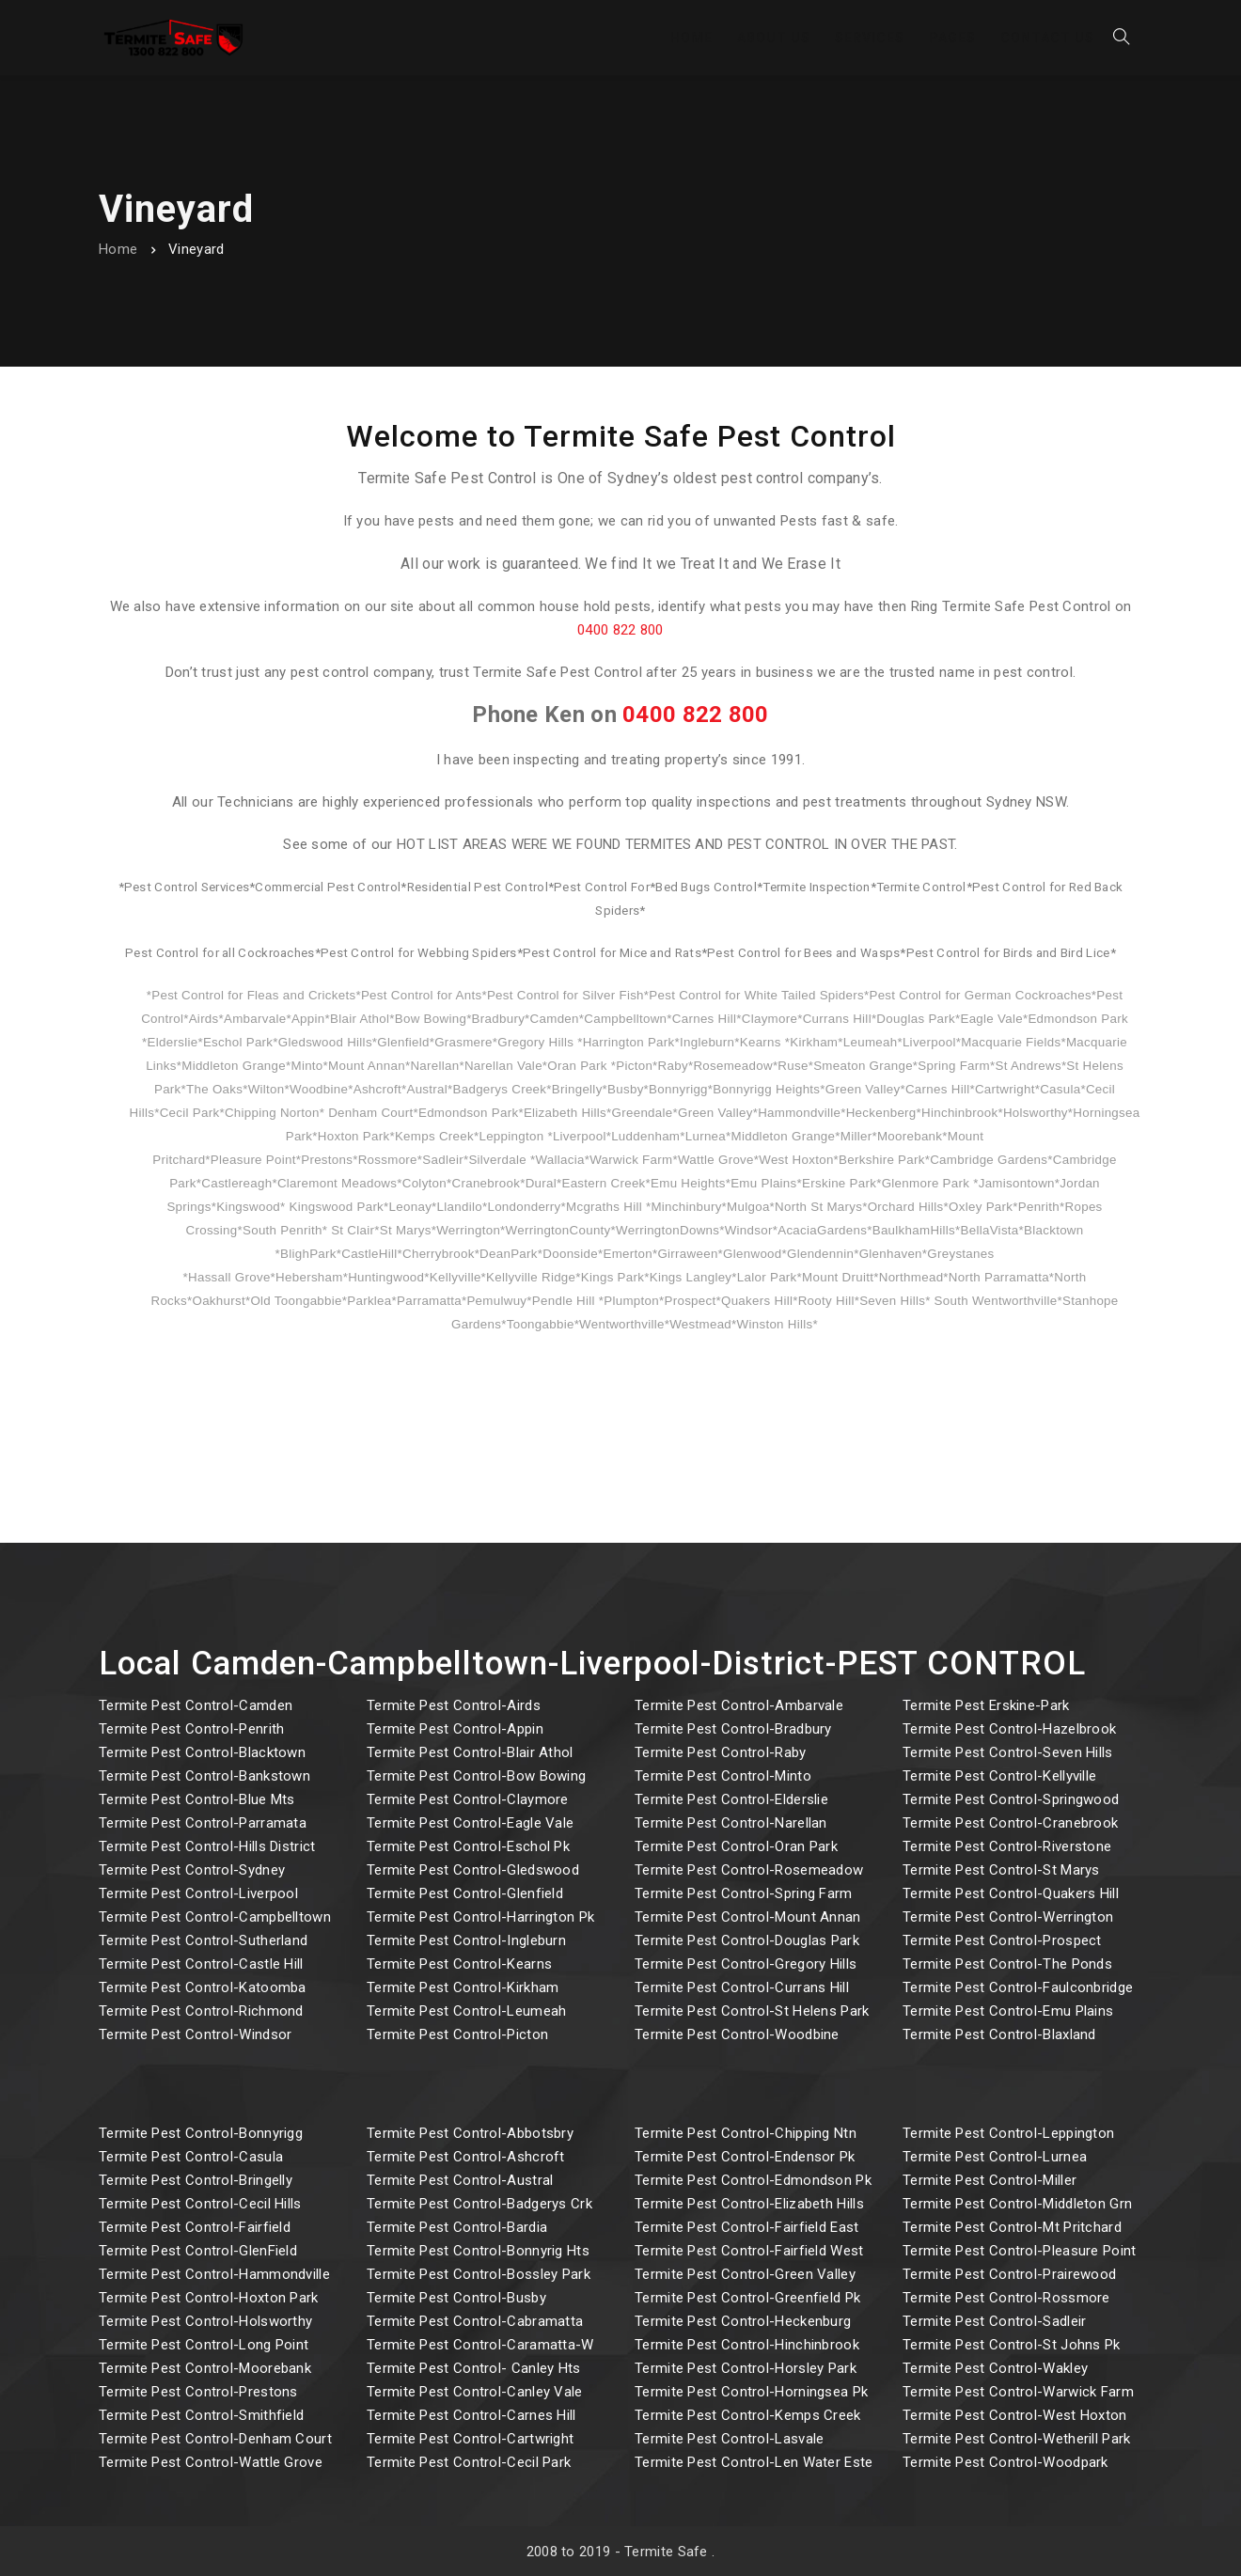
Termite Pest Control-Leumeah (466, 2011)
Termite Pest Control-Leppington (1008, 2133)
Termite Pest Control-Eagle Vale (470, 1822)
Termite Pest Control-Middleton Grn (1017, 2203)
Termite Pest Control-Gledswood (473, 1869)
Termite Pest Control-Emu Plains (1008, 2011)
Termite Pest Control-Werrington (1008, 1916)
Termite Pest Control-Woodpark (1005, 2462)
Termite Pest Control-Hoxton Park (209, 2297)
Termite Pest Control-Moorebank (205, 2368)
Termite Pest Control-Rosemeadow (749, 1869)
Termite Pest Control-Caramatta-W (480, 2344)
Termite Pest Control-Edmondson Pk (753, 2180)
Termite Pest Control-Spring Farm (744, 1893)
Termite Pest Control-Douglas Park (747, 1940)
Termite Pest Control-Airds (454, 1705)
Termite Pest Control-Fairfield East (747, 2227)
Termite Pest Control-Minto (723, 1775)
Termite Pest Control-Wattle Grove (210, 2462)
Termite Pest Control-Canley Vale (475, 2391)
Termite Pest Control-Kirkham (462, 1987)
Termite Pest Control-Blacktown (202, 1752)
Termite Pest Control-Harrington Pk (480, 1916)
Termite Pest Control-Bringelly (195, 2180)
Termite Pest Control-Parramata (202, 1822)
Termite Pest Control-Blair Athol (470, 1752)
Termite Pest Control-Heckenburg (743, 2321)
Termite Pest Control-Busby (456, 2297)
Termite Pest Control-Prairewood (1009, 2274)
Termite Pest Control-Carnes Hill (471, 2415)
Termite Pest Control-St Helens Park (752, 2011)
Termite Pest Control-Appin (455, 1728)
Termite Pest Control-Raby (721, 1752)
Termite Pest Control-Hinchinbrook (747, 2344)
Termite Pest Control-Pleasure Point (1020, 2250)
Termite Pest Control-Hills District (207, 1846)
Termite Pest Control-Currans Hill (742, 1987)
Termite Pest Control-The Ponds (1007, 1964)
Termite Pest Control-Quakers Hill (1011, 1893)
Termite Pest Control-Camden (195, 1705)
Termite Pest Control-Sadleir (994, 2321)
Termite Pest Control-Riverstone (1007, 1846)
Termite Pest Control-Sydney (192, 1869)
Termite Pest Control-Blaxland (999, 2034)
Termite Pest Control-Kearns (459, 1964)
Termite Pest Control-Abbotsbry (470, 2133)
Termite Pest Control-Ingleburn (466, 1940)
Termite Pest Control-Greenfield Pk (747, 2297)
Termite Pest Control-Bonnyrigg (201, 2133)
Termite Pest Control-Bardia (457, 2227)
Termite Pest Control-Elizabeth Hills (749, 2203)
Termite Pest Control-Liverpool (198, 1893)
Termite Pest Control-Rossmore (1006, 2297)
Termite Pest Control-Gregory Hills (745, 1964)
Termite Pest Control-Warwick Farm (1018, 2391)
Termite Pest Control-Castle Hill (201, 1964)
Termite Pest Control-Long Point (203, 2344)
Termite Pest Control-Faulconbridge (1018, 1987)
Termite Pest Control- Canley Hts (474, 2368)
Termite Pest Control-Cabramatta (475, 2321)
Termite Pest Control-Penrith (191, 1728)
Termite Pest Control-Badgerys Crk (479, 2203)
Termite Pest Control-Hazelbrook (1009, 1728)
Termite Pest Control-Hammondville (214, 2274)
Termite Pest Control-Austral (460, 2180)
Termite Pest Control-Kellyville (999, 1775)
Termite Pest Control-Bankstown (204, 1775)
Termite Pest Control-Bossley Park (478, 2274)
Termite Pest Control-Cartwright (470, 2438)
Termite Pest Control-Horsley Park (745, 2368)
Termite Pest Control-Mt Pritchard (1012, 2227)
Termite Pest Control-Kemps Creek (748, 2415)
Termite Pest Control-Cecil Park (469, 2462)
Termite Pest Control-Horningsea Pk (751, 2391)
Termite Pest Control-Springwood (1011, 1799)
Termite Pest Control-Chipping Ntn (745, 2133)
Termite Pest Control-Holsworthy (205, 2321)
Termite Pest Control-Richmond (201, 2011)
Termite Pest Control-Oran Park (736, 1846)
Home (118, 249)
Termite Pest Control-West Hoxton (1015, 2415)
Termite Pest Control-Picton (457, 2034)
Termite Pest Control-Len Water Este (754, 2462)
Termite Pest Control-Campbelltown (215, 1916)
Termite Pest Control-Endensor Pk (745, 2156)
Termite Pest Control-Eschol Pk (468, 1846)
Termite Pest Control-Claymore (468, 1799)
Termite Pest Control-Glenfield (465, 1893)
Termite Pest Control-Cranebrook (1010, 1822)
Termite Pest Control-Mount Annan (748, 1916)
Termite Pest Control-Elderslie (731, 1799)
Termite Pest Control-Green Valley (745, 2274)
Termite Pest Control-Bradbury (733, 1728)
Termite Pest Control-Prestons (198, 2391)
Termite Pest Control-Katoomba (202, 1987)
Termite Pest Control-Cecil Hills (200, 2203)
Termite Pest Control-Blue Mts (197, 1799)
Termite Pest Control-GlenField (198, 2250)
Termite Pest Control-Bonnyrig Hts (478, 2250)
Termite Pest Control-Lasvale (729, 2438)
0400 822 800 (620, 629)
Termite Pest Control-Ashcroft (466, 2156)
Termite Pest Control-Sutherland (203, 1940)
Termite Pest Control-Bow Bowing (476, 1775)
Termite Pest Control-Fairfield (195, 2227)
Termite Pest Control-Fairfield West (749, 2250)
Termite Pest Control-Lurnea (995, 2156)
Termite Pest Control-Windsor (195, 2034)
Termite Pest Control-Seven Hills (1008, 1752)
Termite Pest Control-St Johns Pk (1012, 2344)
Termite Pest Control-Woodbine (737, 2034)
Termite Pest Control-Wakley (995, 2368)
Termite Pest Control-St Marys (1001, 1869)
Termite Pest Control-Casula (191, 2156)
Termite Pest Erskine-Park (986, 1705)
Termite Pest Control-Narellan (731, 1822)
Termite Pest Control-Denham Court (215, 2438)
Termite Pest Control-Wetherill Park (1017, 2438)
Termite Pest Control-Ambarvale (739, 1705)
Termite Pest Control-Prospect (1002, 1940)
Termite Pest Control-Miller (989, 2180)
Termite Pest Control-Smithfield (201, 2415)
